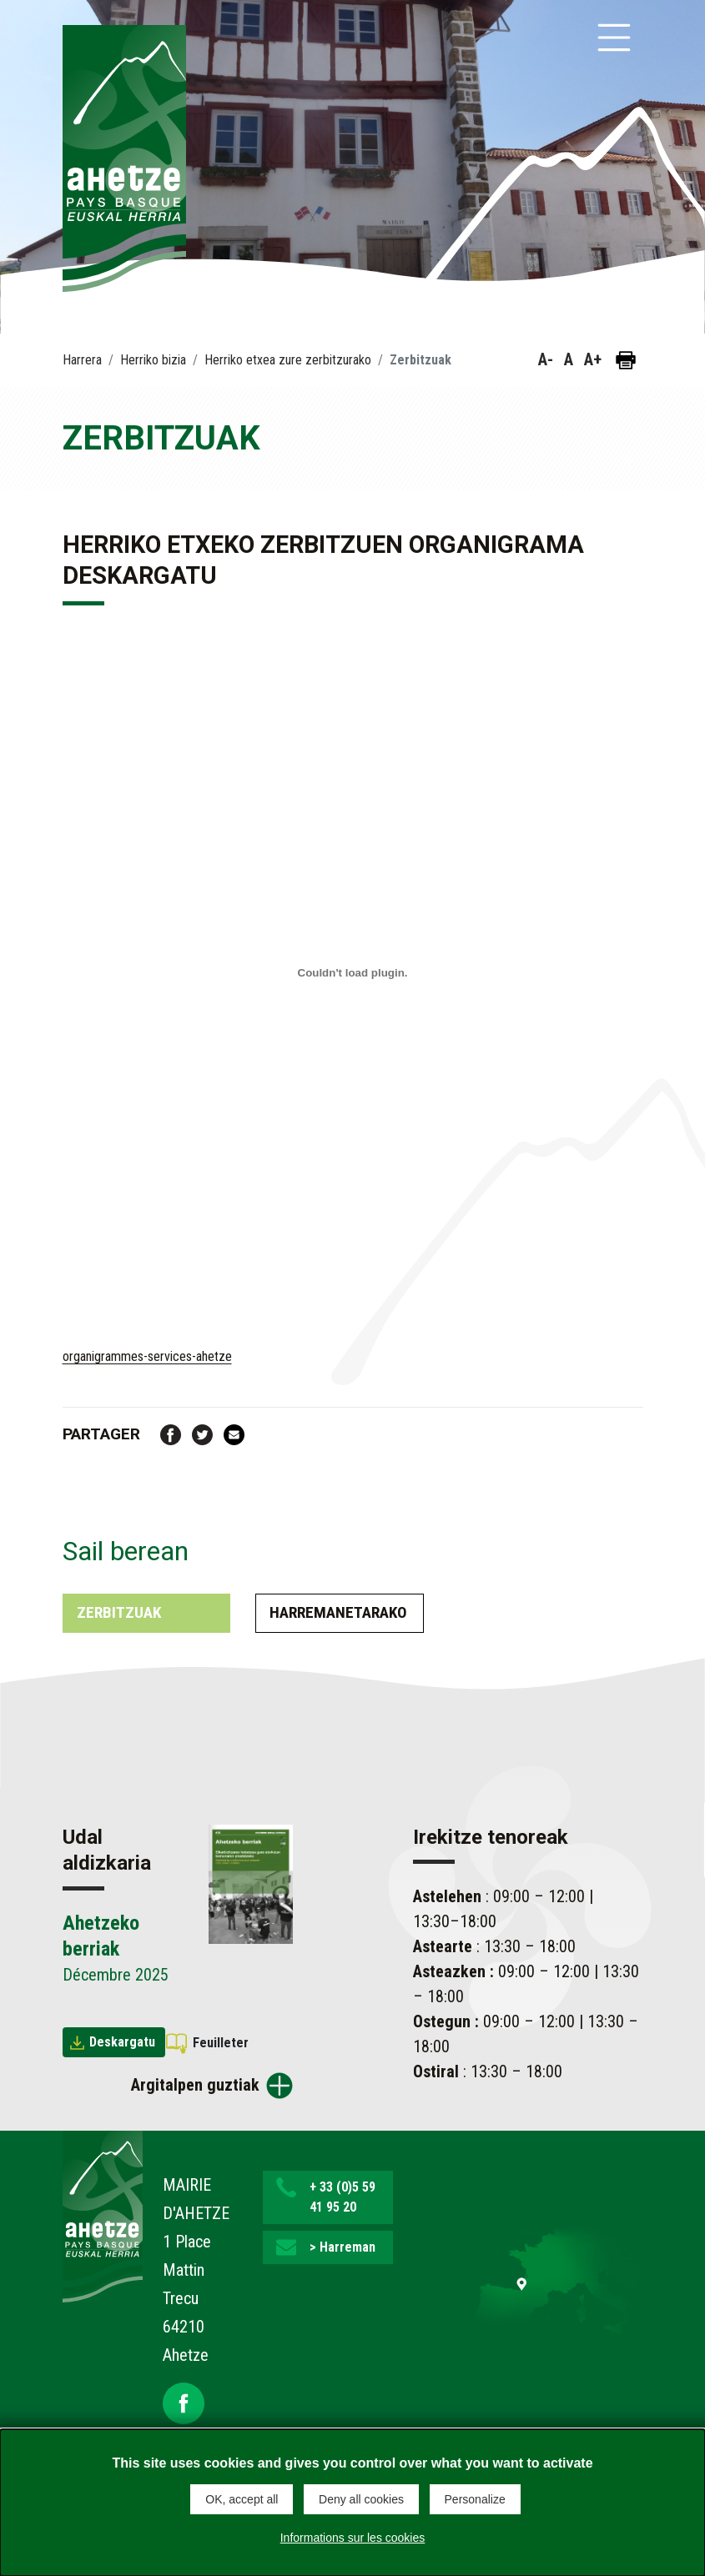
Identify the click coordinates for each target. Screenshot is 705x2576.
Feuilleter (221, 2043)
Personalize (475, 2499)
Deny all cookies (361, 2499)
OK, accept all (241, 2499)
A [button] (568, 359)
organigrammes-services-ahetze (147, 1356)
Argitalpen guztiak (195, 2085)
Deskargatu (122, 2042)
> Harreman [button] (342, 2247)
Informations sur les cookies (353, 2537)
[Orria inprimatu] (625, 360)
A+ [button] (593, 359)
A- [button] (545, 359)
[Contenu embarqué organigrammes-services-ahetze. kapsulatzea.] (353, 973)
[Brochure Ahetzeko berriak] (251, 1883)
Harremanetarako (338, 1612)
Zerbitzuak (119, 1612)
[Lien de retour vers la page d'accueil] (103, 2215)
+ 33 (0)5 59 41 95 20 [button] (342, 2197)
